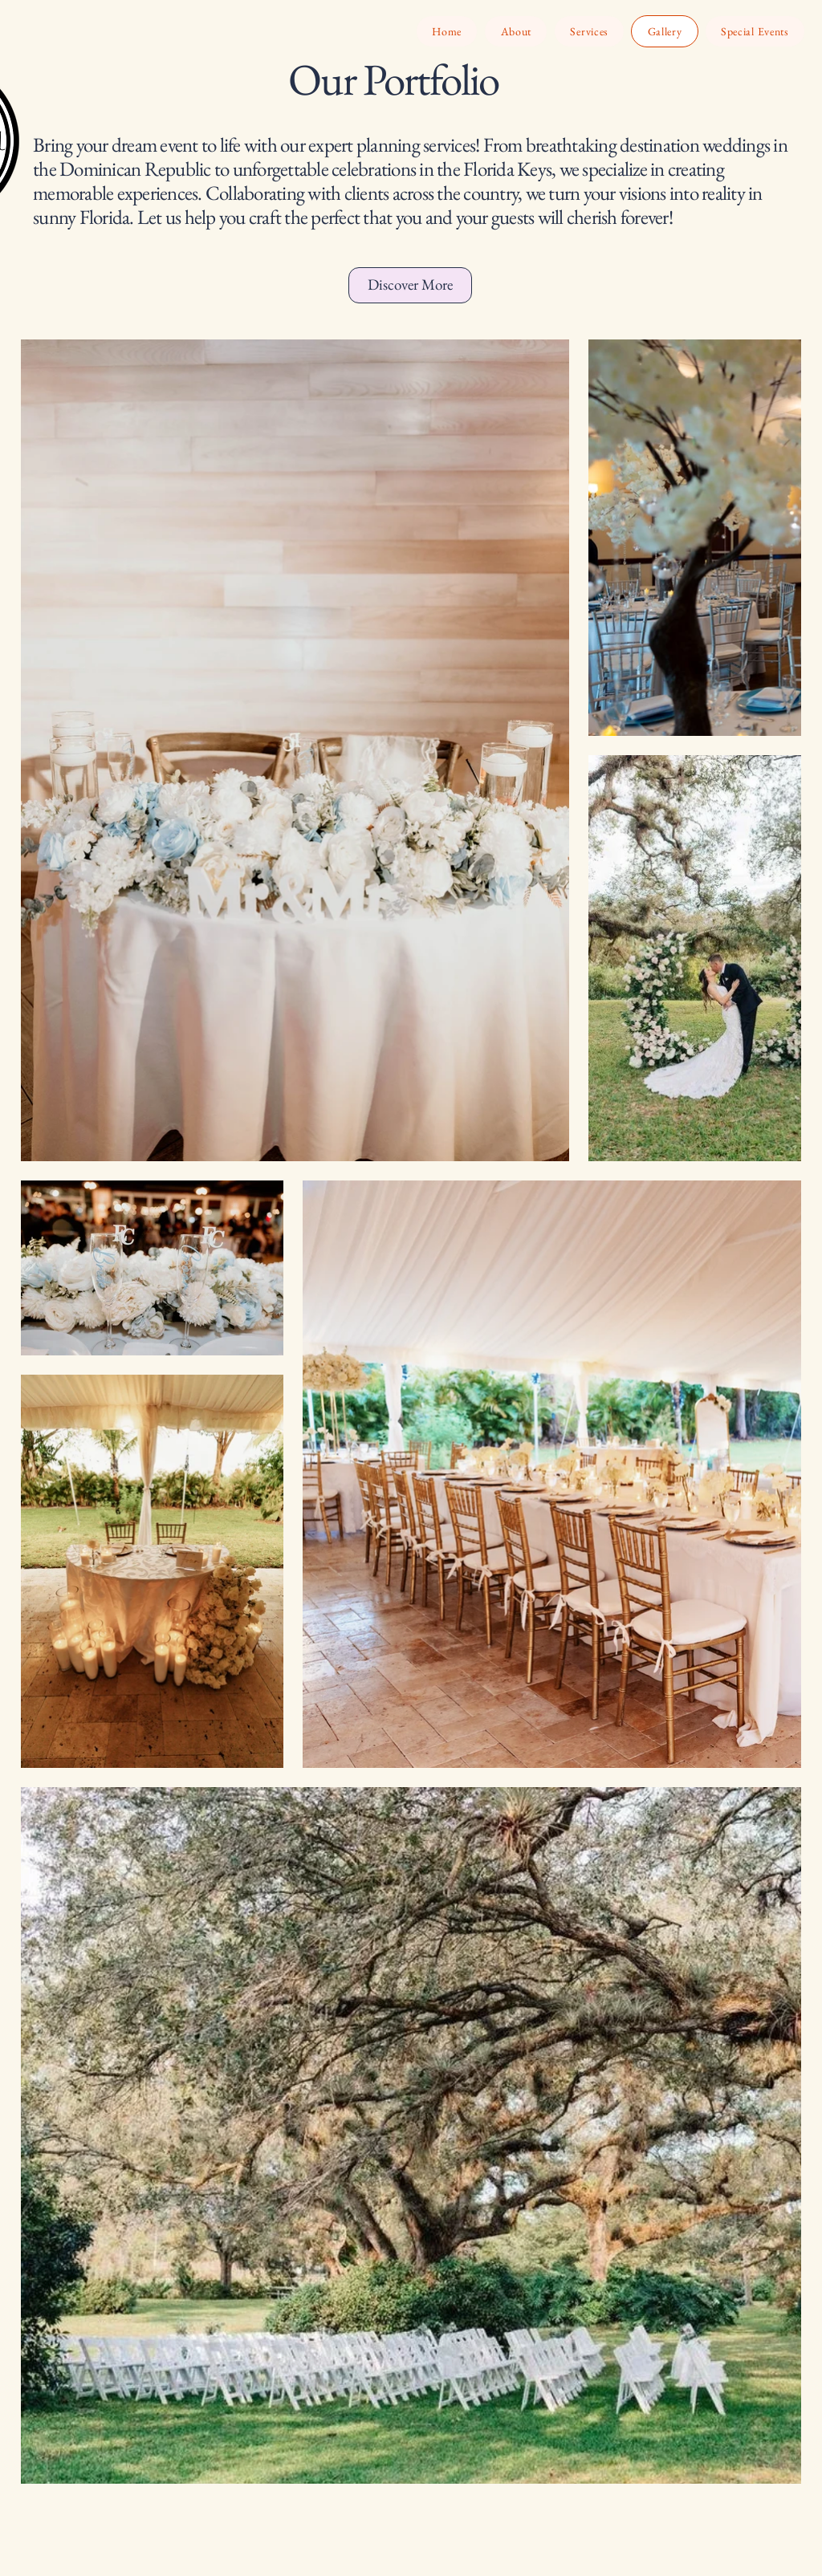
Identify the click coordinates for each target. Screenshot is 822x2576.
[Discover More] (410, 285)
